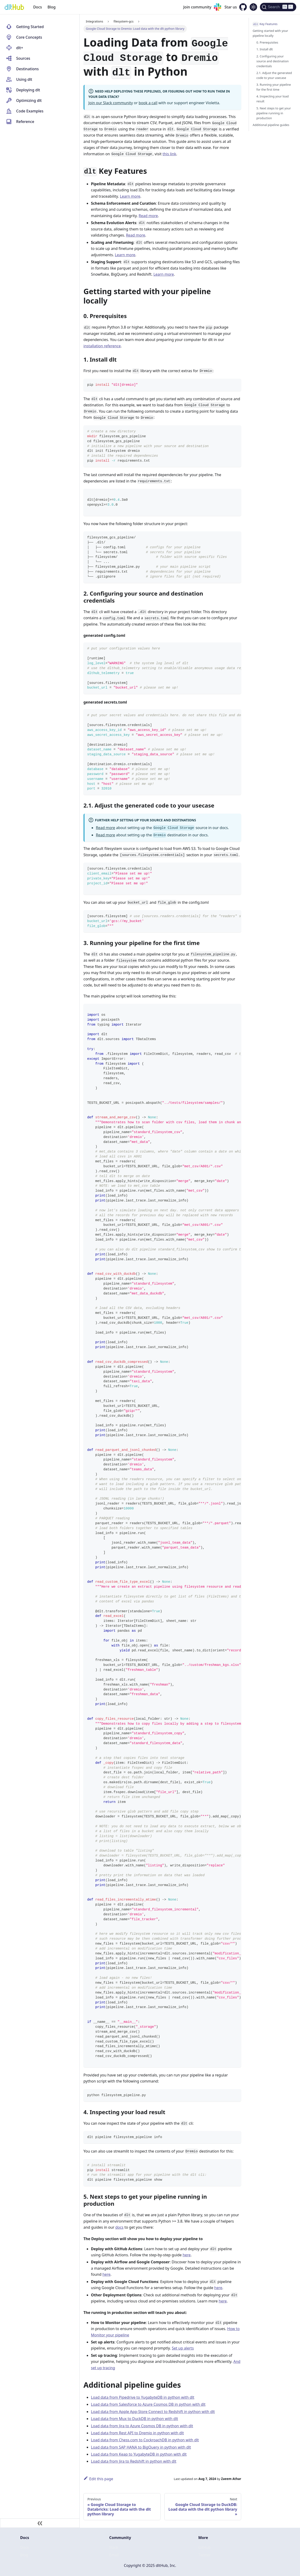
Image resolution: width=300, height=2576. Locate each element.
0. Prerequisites (267, 42)
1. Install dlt (264, 49)
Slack (113, 2547)
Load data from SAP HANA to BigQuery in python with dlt (141, 2447)
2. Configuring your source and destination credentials (272, 61)
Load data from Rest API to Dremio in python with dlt (137, 2432)
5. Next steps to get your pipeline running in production (273, 113)
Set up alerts (183, 2348)
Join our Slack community (110, 102)
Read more (148, 215)
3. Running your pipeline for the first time (273, 87)
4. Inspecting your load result (272, 98)
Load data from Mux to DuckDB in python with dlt (134, 2418)
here (187, 2254)
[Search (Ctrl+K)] (278, 7)
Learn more (130, 196)
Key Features (265, 24)
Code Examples (29, 111)
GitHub (204, 2547)
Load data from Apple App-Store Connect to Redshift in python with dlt (153, 2411)
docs (119, 2227)
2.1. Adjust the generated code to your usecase (274, 75)
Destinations (27, 68)
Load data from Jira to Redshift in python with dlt (133, 2461)
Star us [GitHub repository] (231, 7)
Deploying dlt (28, 90)
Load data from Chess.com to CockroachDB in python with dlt (145, 2440)
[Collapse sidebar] (40, 2523)
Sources (23, 58)
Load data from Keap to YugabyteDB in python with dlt (139, 2454)
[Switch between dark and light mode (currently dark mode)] (253, 7)
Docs (37, 7)
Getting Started (30, 26)
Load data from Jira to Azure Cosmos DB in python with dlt (142, 2425)
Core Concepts (29, 37)
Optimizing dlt (29, 100)
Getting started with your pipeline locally (270, 33)
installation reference (102, 345)
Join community (197, 7)
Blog (52, 7)
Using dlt (24, 79)
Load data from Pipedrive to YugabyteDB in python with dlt (142, 2397)
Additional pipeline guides (271, 125)
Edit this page (98, 2478)
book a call (148, 102)
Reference (25, 121)
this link (169, 153)
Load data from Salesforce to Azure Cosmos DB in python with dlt (148, 2404)
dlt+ (19, 47)
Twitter (204, 2554)
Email (114, 2554)
